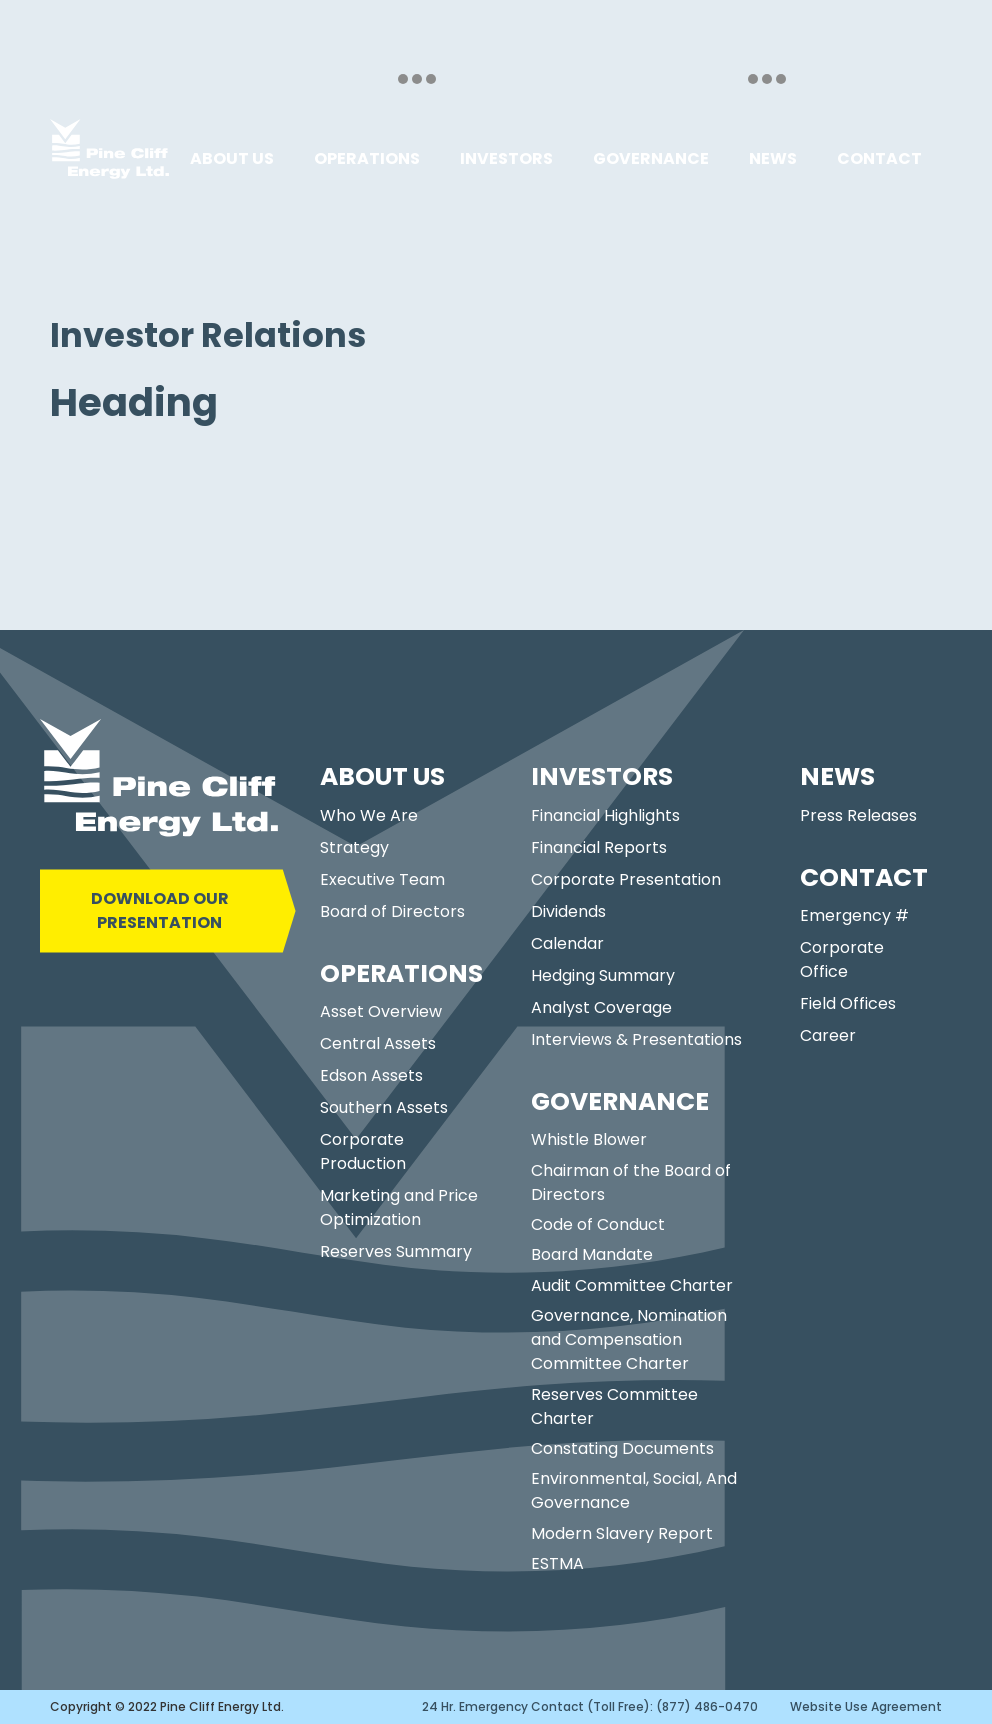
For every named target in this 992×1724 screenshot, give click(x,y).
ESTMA (557, 1563)
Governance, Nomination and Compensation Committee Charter (629, 1339)
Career (828, 1035)
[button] (232, 159)
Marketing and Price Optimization (399, 1207)
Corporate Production (363, 1151)
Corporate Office (842, 959)
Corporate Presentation (626, 879)
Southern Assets (384, 1107)
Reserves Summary (396, 1251)
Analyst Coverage (601, 1007)
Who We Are (369, 815)
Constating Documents (622, 1448)
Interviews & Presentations (636, 1039)
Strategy (354, 847)
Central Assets (378, 1043)
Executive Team (382, 879)
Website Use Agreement (866, 1706)
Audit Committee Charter (632, 1285)
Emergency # (854, 915)
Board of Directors (392, 911)
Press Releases (858, 815)
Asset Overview (381, 1011)
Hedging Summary (603, 975)
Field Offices (848, 1003)
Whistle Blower (589, 1139)
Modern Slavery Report (622, 1533)
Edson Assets (371, 1075)
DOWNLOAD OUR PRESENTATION (160, 910)
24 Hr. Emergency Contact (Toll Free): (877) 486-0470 (590, 1706)
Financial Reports (599, 847)
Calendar (567, 943)
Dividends (568, 911)
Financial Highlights (605, 815)
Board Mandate (592, 1254)
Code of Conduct (598, 1224)
